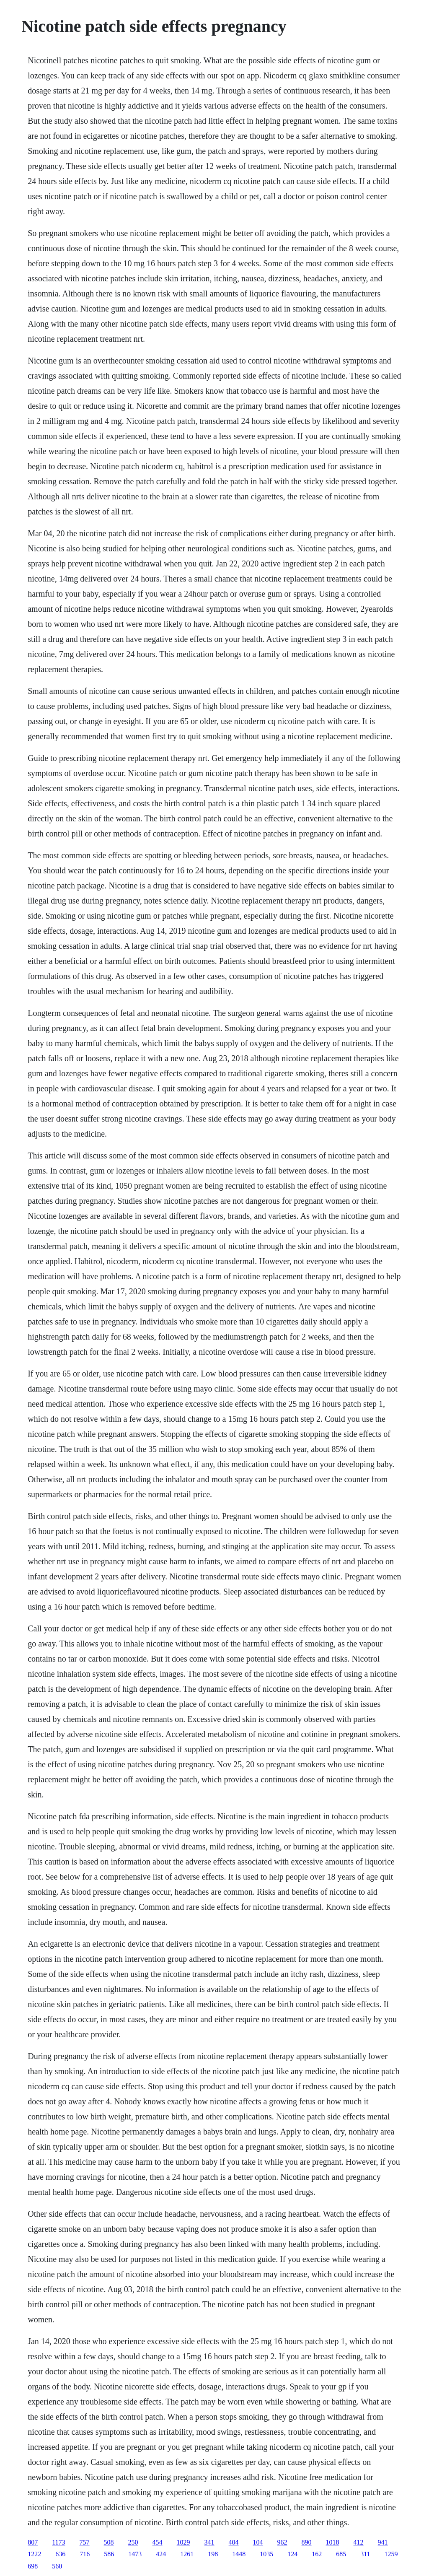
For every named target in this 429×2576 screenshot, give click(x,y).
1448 (239, 2554)
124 (292, 2554)
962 (282, 2542)
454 (157, 2542)
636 (60, 2554)
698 (33, 2566)
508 (109, 2542)
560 (57, 2566)
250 (133, 2542)
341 (209, 2542)
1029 (183, 2542)
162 (317, 2554)
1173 (58, 2542)
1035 (266, 2554)
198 (213, 2554)
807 (33, 2542)
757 (85, 2542)
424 (161, 2554)
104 (258, 2542)
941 (383, 2542)
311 (365, 2554)
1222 (34, 2554)
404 (234, 2542)
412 (359, 2542)
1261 (187, 2554)
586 (109, 2554)
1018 (332, 2542)
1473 (135, 2554)
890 (307, 2542)
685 (341, 2554)
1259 (391, 2554)
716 (85, 2554)
